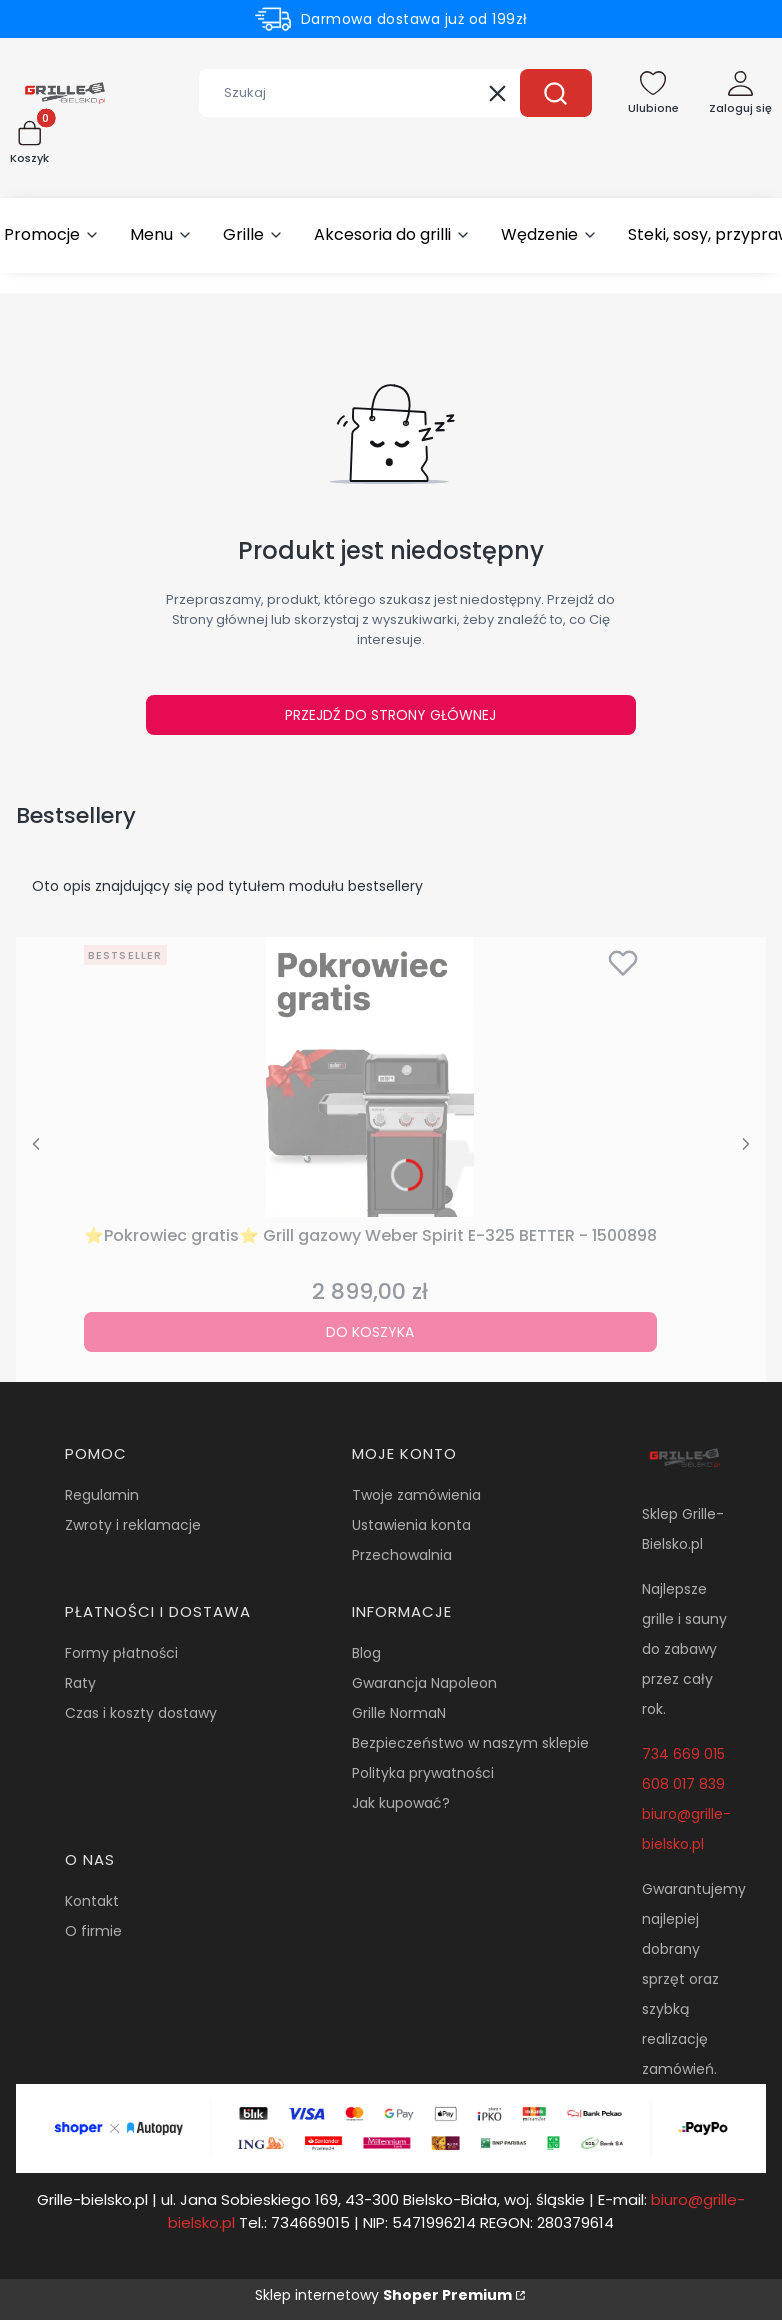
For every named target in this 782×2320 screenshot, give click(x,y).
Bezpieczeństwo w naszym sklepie (470, 1743)
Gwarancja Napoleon (424, 1683)
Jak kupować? (401, 1803)
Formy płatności (121, 1653)
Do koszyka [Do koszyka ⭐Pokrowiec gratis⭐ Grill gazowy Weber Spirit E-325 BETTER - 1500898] (370, 1332)
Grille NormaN (399, 1713)
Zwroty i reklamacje (133, 1525)
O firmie (93, 1931)
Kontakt (92, 1901)
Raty (80, 1683)
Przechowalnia (402, 1555)
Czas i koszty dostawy (141, 1713)
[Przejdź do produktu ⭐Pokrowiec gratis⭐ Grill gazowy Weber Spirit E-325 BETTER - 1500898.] (370, 1077)
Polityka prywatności (423, 1773)
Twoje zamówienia (416, 1495)
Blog (366, 1653)
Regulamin (102, 1495)
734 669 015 (683, 1754)
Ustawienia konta (411, 1525)
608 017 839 (683, 1784)
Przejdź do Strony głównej (390, 715)
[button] (556, 93)
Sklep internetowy (383, 2295)
